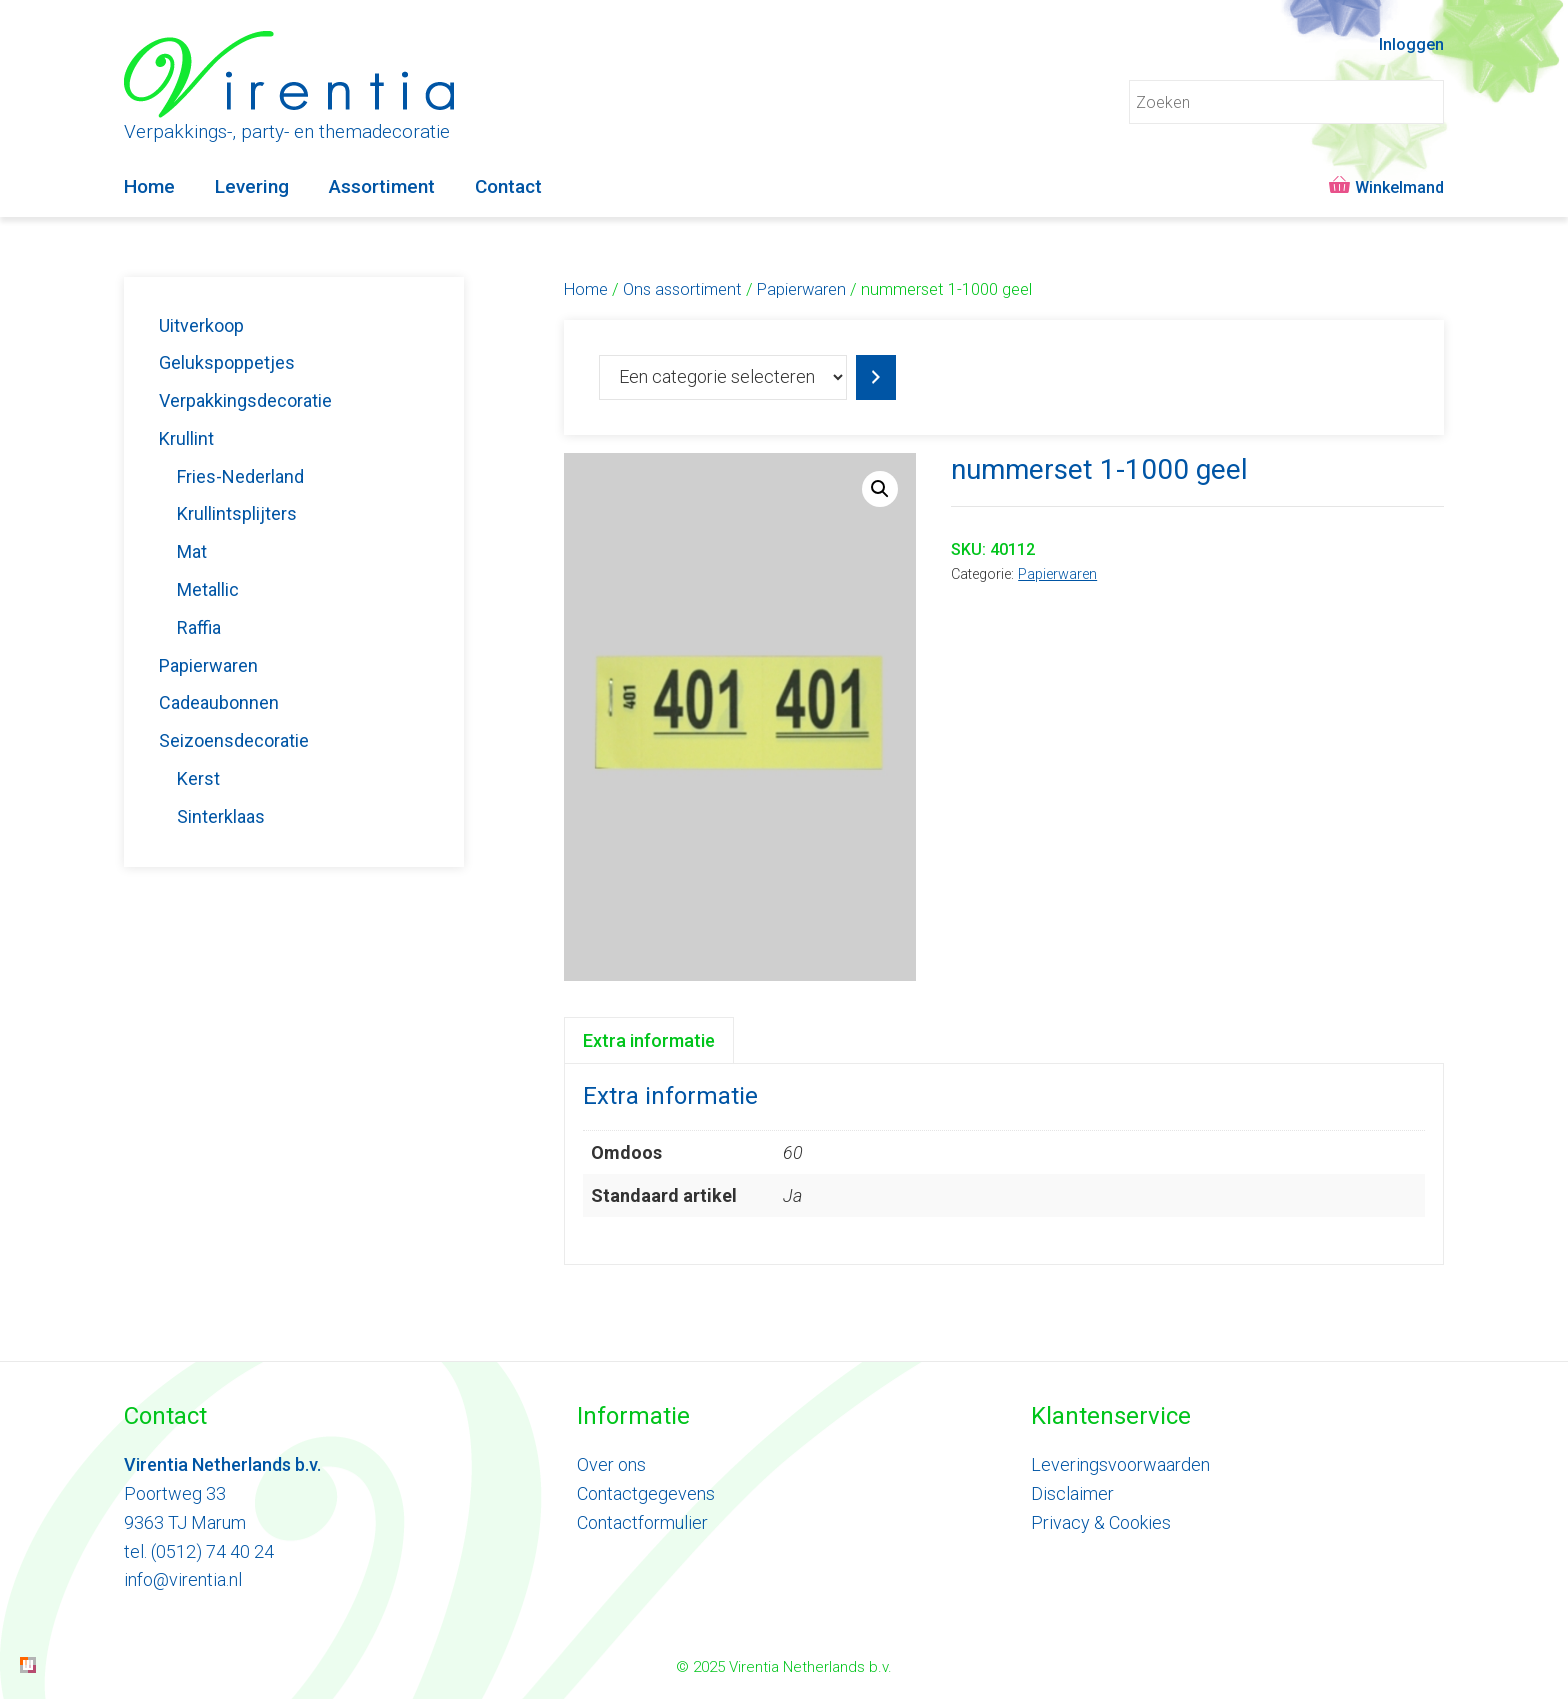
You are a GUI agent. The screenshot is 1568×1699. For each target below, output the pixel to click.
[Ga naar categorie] (876, 377)
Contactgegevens (646, 1493)
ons (630, 1464)
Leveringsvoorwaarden (1120, 1464)
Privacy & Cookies (1101, 1522)
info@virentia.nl (183, 1579)
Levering (252, 186)
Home (149, 186)
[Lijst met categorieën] (723, 377)
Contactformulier (642, 1522)
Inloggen (1411, 44)
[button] (880, 489)
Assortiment (382, 186)
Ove (592, 1464)
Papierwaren (801, 289)
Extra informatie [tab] (649, 1040)
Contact (508, 186)
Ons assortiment (682, 289)
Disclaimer (1072, 1493)
